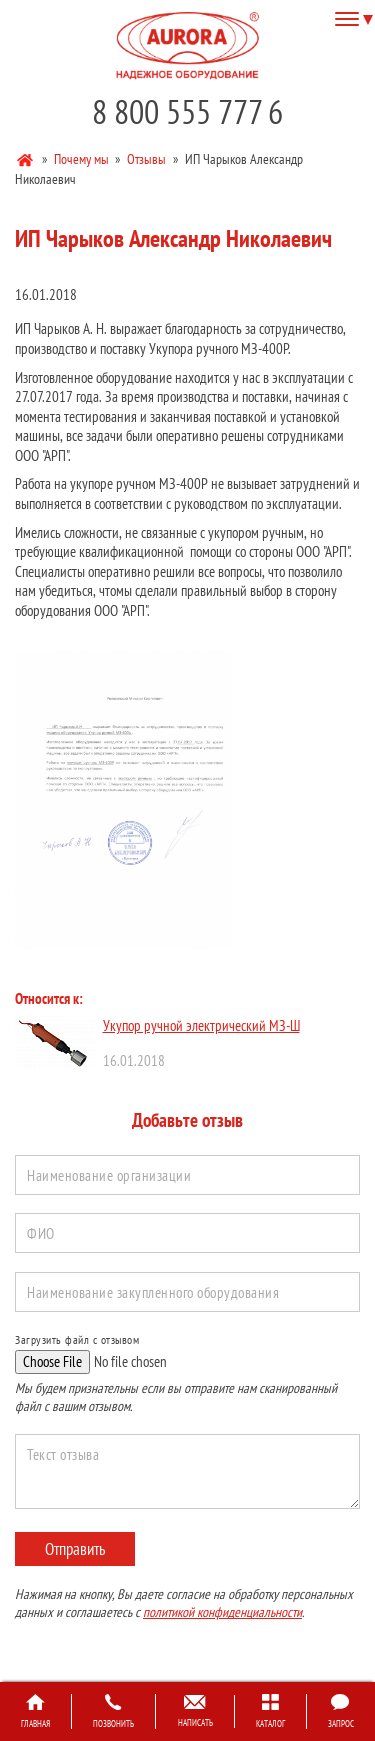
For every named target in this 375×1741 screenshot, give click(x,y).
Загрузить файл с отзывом (77, 1339)
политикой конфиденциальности (222, 1612)
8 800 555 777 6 (187, 111)
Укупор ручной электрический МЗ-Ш (201, 1025)
